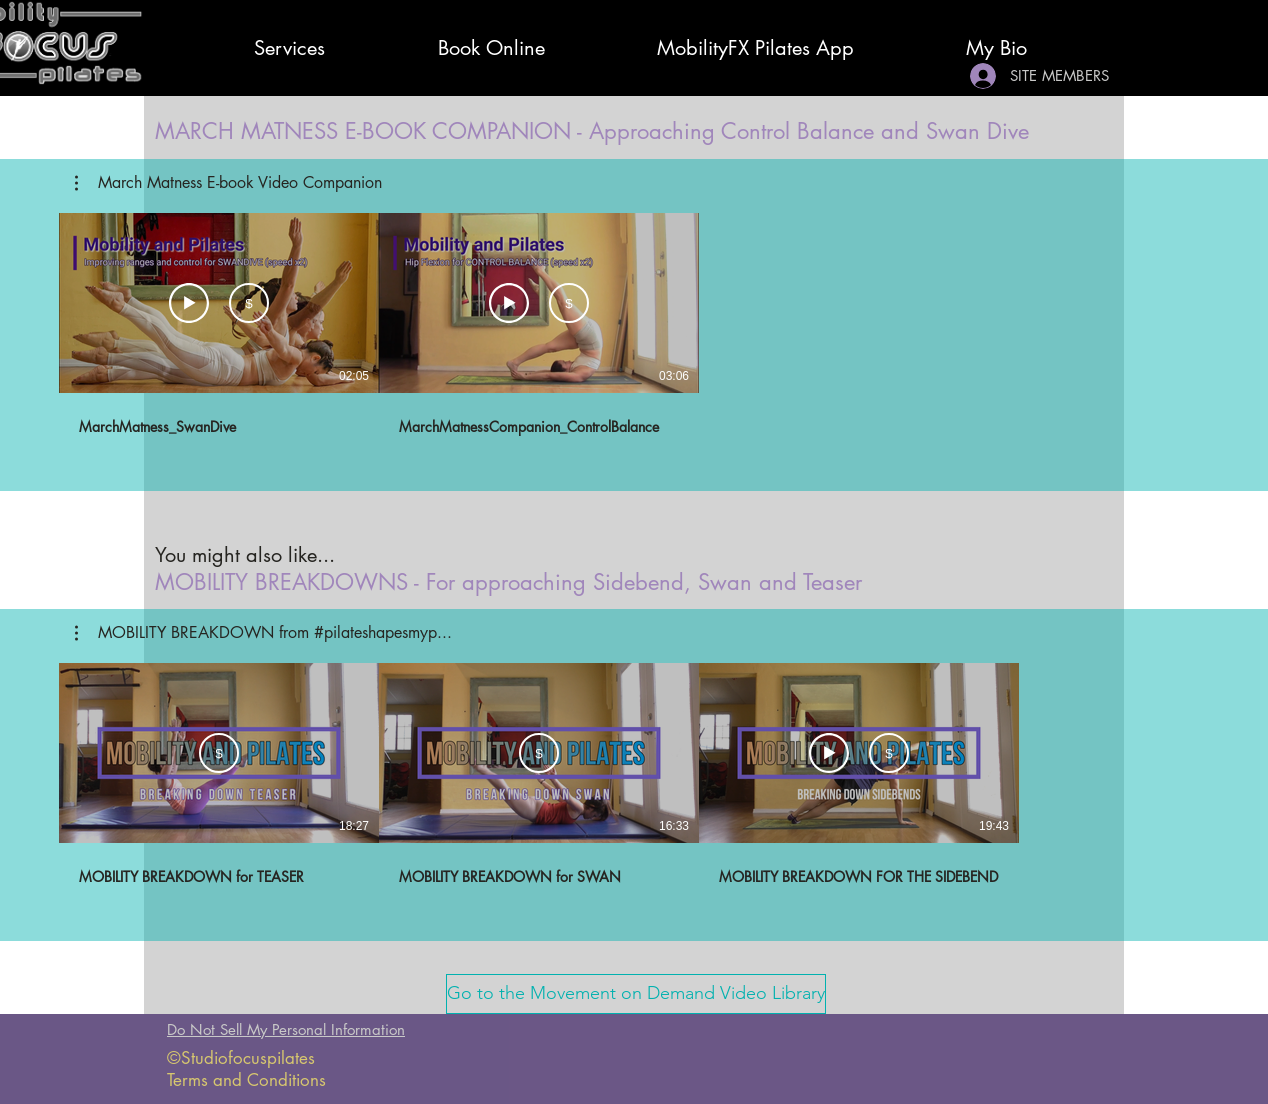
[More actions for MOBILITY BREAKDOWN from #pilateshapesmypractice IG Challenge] (263, 633)
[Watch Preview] (189, 303)
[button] (228, 183)
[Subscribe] (249, 303)
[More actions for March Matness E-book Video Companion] (228, 183)
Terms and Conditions (246, 1080)
